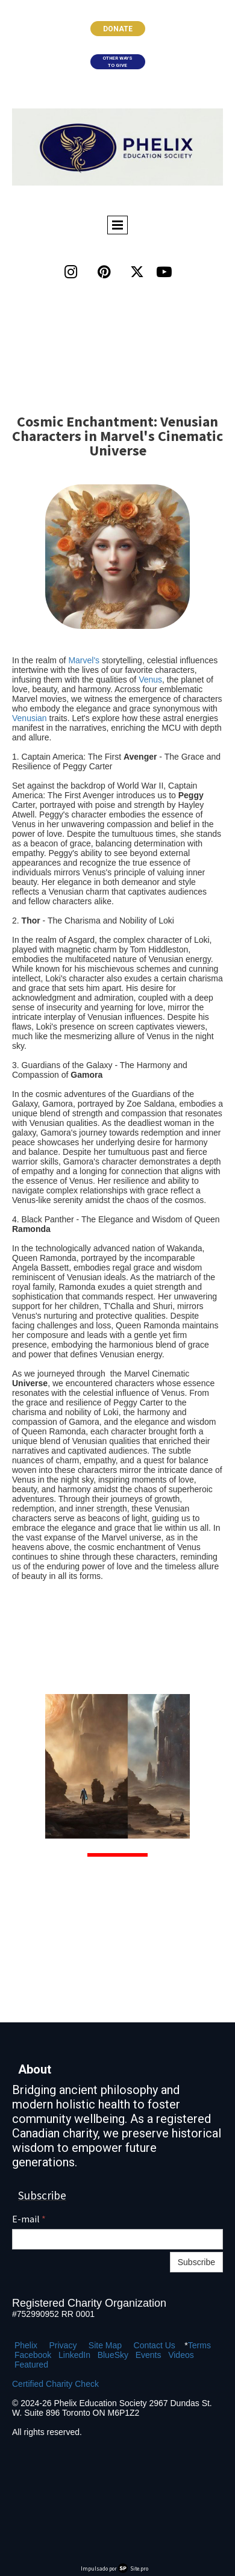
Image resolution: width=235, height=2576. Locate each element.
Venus (150, 679)
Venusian (29, 718)
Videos (181, 2355)
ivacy (67, 2345)
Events (148, 2355)
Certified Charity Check (55, 2384)
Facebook (32, 2355)
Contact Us (154, 2345)
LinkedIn (74, 2355)
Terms (199, 2345)
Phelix (25, 2345)
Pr (53, 2345)
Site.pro (139, 2568)
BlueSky (113, 2355)
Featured (31, 2364)
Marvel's (83, 660)
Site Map (105, 2345)
